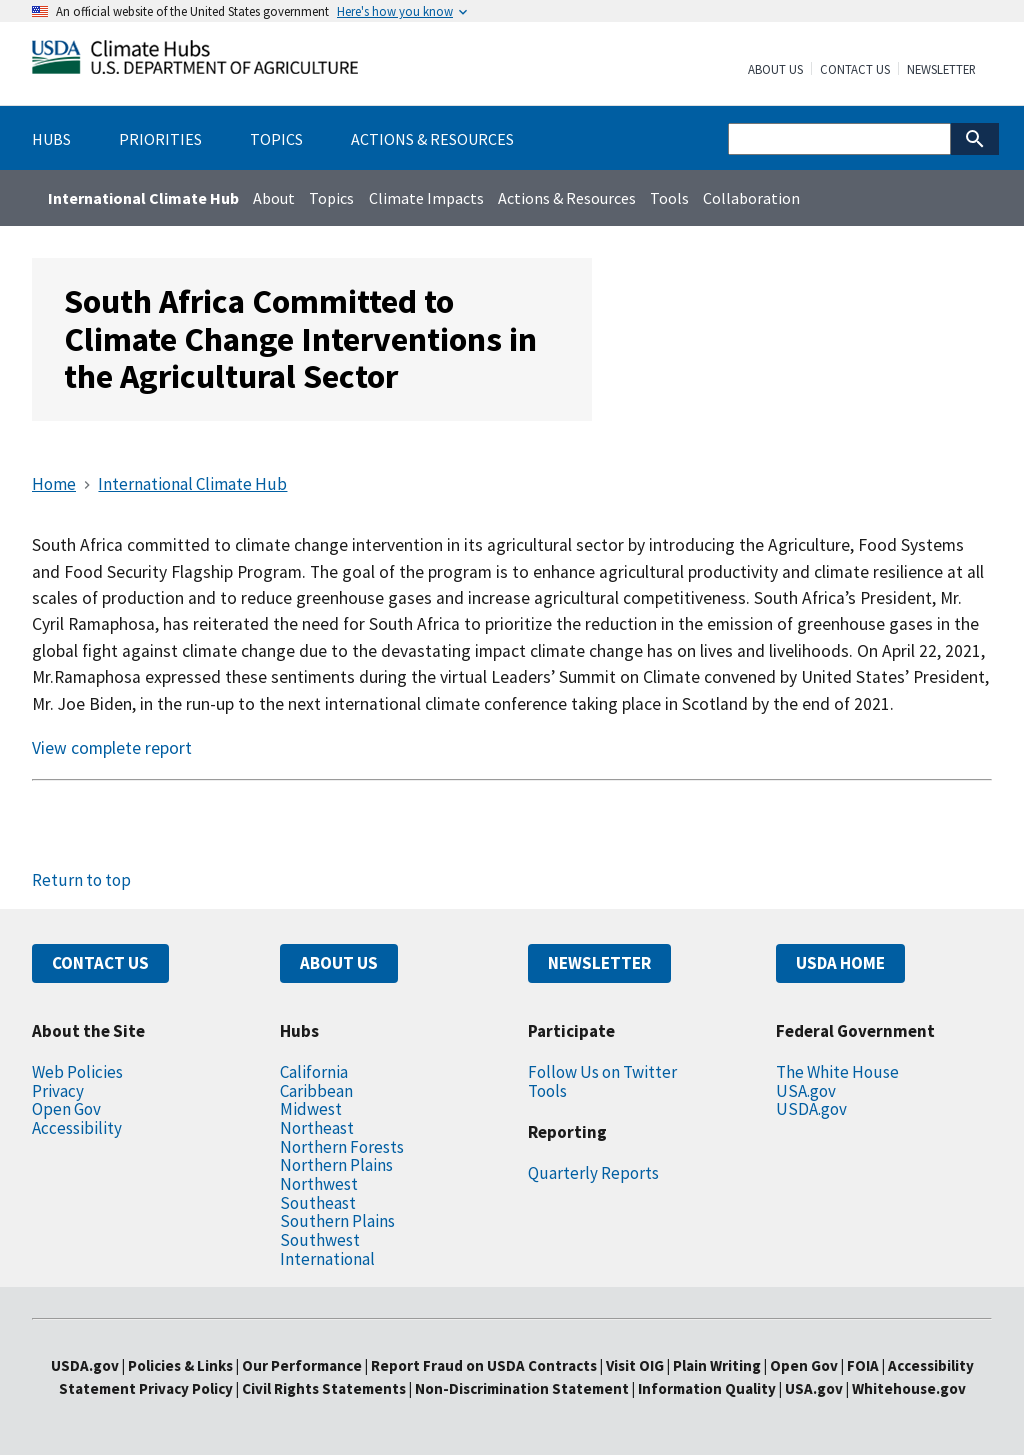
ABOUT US (339, 963)
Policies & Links (180, 1365)
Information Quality (707, 1388)
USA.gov (806, 1091)
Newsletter (941, 70)
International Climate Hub (143, 198)
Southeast (318, 1203)
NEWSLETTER (599, 963)
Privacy (58, 1091)
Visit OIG (635, 1365)
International (327, 1259)
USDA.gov (811, 1109)
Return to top (81, 880)
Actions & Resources (567, 198)
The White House (837, 1072)
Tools (669, 198)
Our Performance (302, 1365)
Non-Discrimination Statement (522, 1388)
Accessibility (77, 1128)
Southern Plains (337, 1221)
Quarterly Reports (593, 1173)
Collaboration (751, 198)
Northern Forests (342, 1147)
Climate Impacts (426, 198)
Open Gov (66, 1109)
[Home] (195, 61)
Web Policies (77, 1072)
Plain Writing (718, 1365)
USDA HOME (840, 963)
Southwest (320, 1240)
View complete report (112, 748)
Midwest (311, 1109)
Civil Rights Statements (325, 1388)
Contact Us (855, 70)
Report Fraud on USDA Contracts (484, 1365)
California (314, 1072)
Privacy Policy (186, 1388)
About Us (775, 70)
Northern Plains (336, 1165)
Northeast (317, 1128)
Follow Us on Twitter (602, 1072)
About (274, 198)
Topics (331, 198)
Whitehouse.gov (909, 1388)
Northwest (319, 1184)
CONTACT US (100, 963)
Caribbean (316, 1091)
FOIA (863, 1365)
